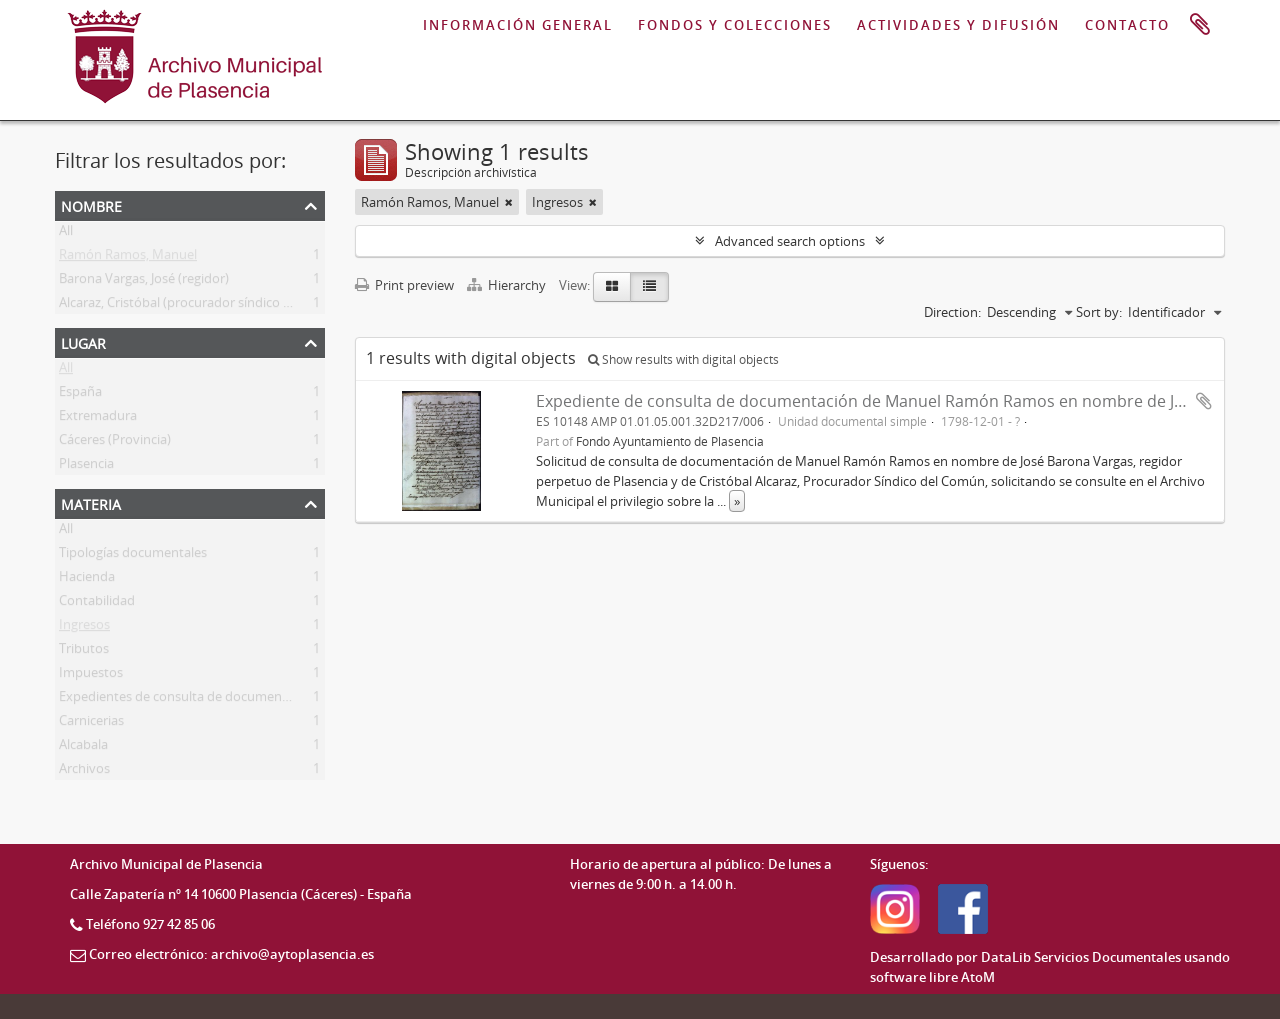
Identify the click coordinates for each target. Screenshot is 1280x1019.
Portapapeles (1200, 25)
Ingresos (84, 628)
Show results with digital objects (683, 359)
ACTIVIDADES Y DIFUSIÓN (958, 25)
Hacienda (87, 580)
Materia (91, 502)
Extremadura (98, 419)
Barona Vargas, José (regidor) (144, 282)
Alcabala (83, 748)
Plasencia (86, 467)
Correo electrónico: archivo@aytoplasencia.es (231, 954)
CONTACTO (1127, 25)
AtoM (978, 977)
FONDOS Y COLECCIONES (735, 25)
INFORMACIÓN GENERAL (518, 25)
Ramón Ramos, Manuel (128, 258)
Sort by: (1099, 312)
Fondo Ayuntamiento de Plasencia (670, 441)
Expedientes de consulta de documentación (189, 700)
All (66, 234)
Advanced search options (790, 241)
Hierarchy (508, 285)
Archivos (84, 772)
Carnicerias (91, 724)
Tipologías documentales (133, 556)
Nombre (91, 204)
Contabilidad (97, 604)
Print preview (404, 285)
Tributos (84, 652)
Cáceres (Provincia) (115, 443)
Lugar (83, 341)
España (80, 395)
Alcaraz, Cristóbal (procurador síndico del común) (204, 306)
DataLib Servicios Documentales (1081, 957)
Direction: (952, 312)
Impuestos (91, 676)
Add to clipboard (1204, 401)
